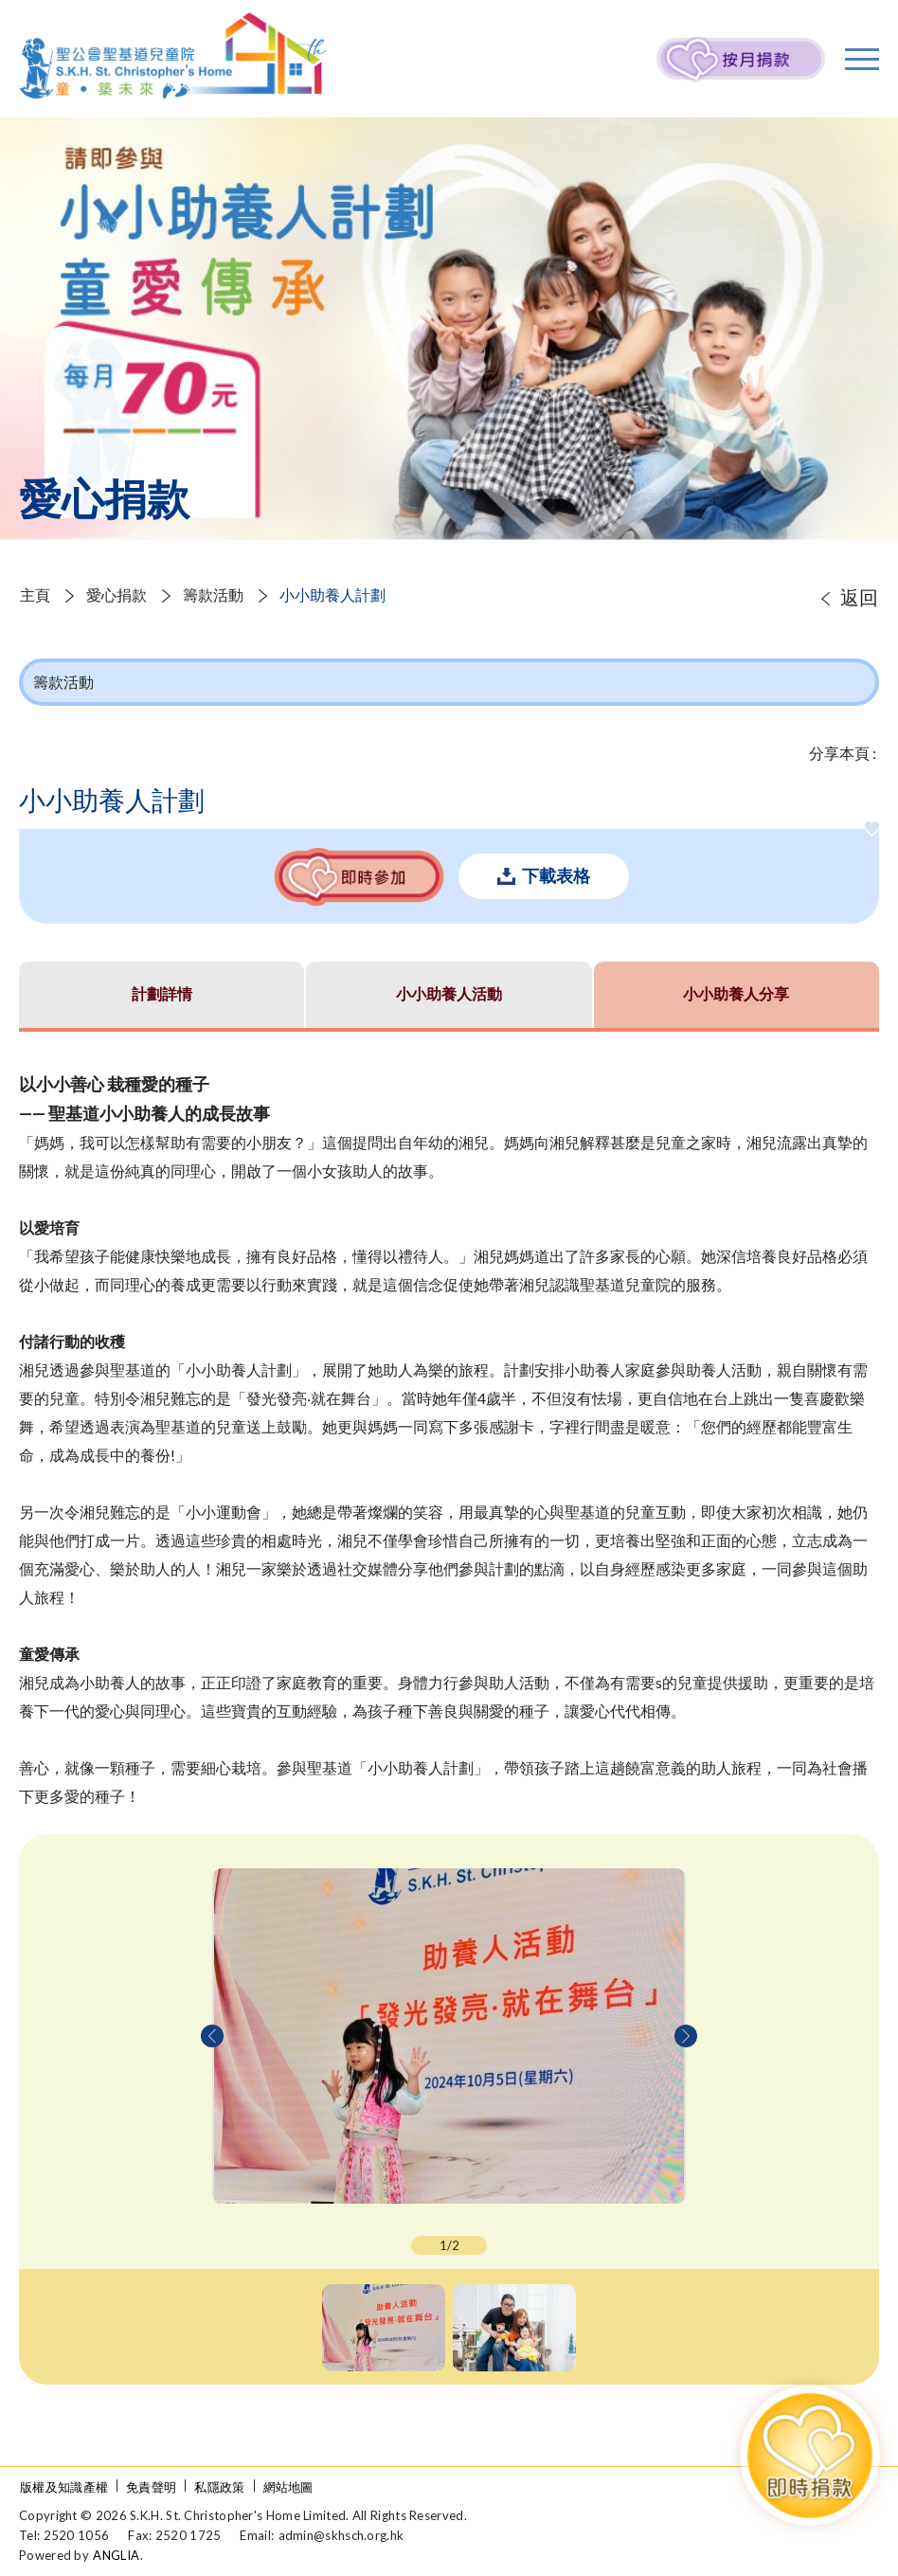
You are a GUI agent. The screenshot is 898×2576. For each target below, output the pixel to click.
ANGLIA (116, 2555)
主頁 (35, 594)
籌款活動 (213, 594)
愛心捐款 (116, 594)
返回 (859, 596)
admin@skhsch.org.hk (341, 2535)
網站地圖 (288, 2487)
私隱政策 (219, 2487)
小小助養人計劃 (332, 594)
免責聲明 (151, 2487)
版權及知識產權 (64, 2487)
